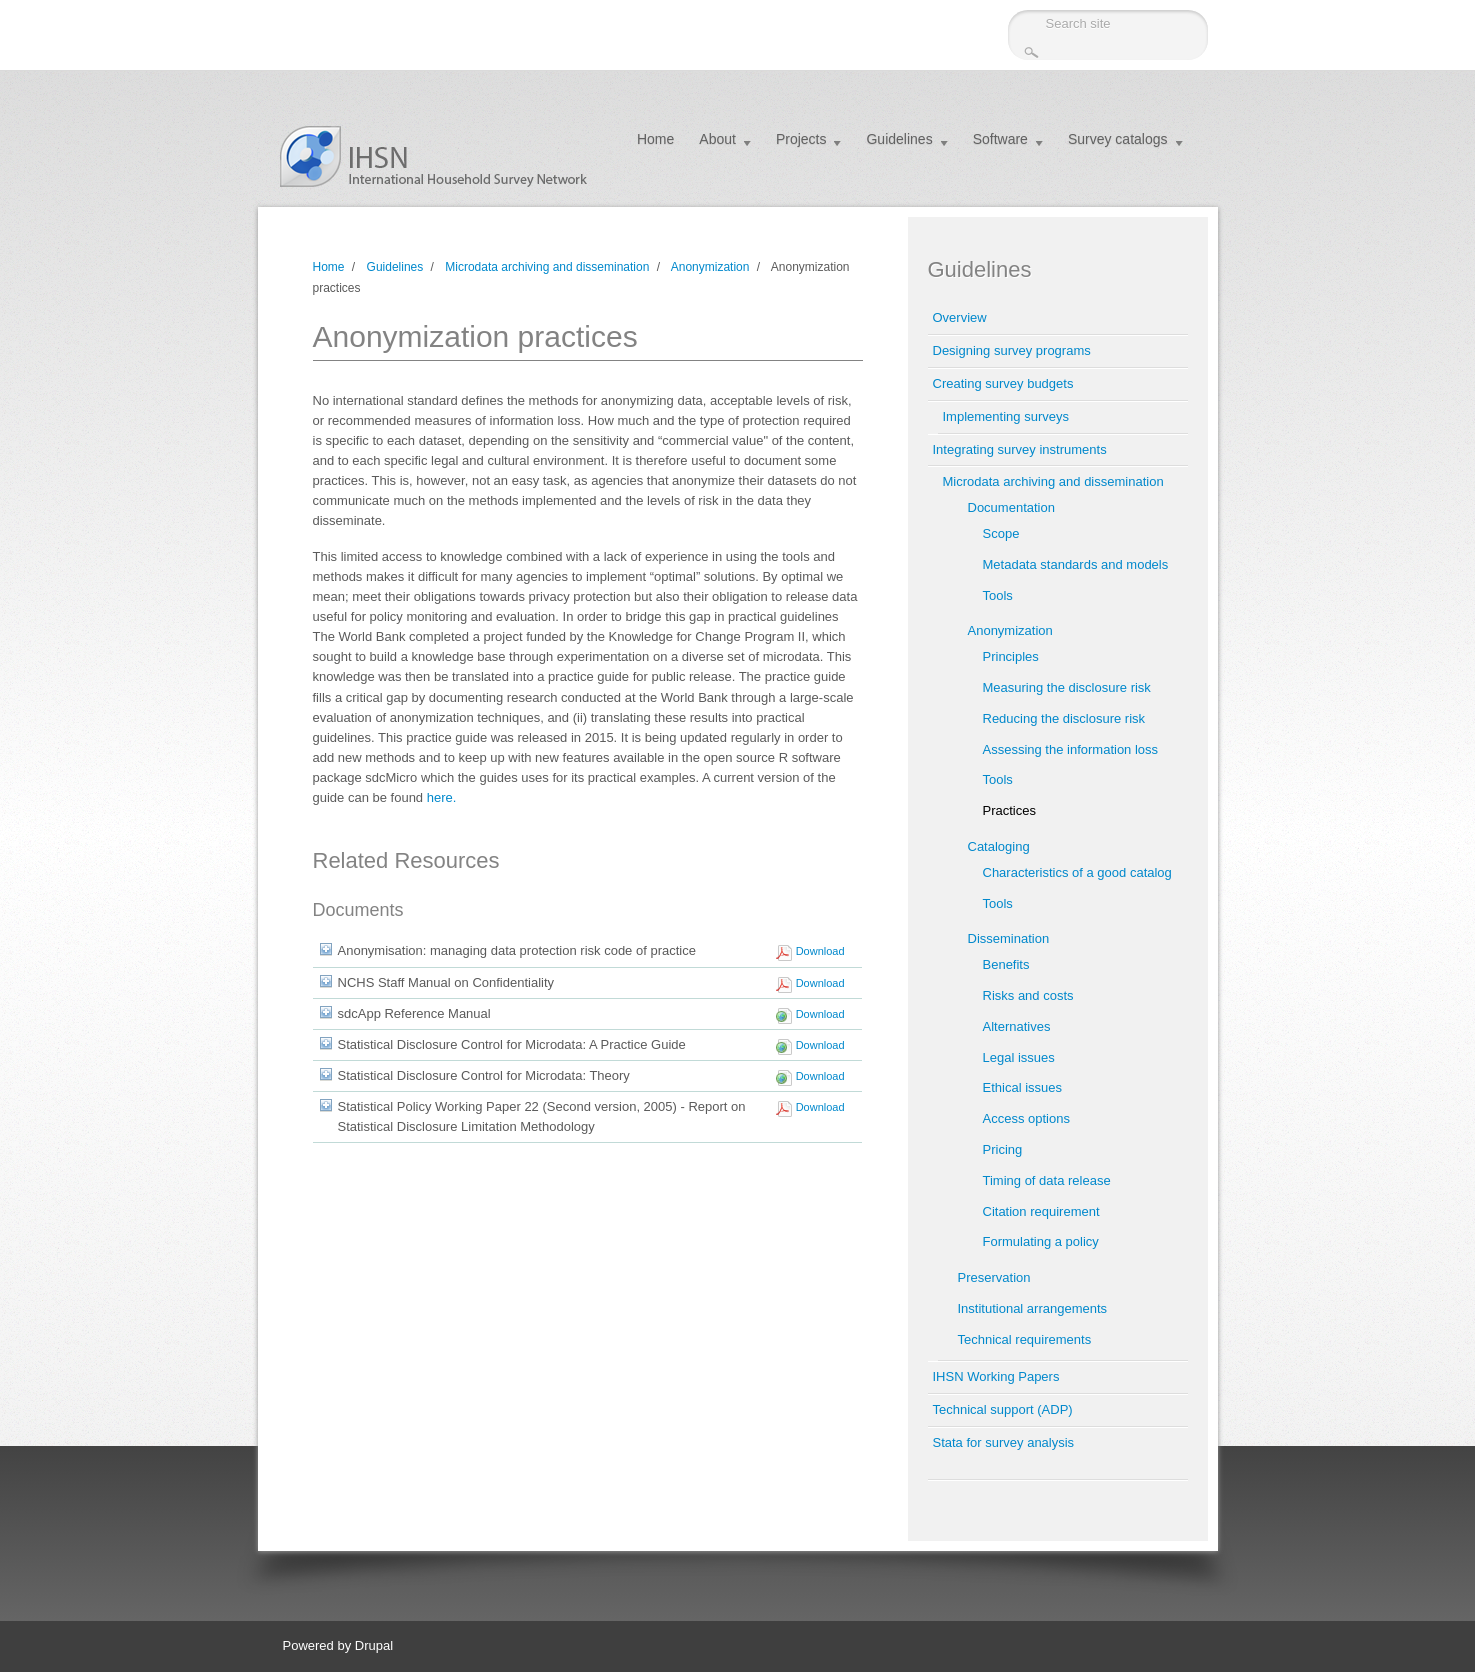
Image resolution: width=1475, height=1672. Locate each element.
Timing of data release (1047, 1180)
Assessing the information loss (1071, 749)
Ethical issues (1022, 1087)
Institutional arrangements (1033, 1308)
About (717, 139)
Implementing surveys (1006, 416)
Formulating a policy (1041, 1241)
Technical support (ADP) (1003, 1409)
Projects (801, 139)
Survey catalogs (1118, 139)
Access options (1026, 1118)
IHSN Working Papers (996, 1376)
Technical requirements (1025, 1339)
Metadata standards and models (1076, 564)
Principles (1011, 656)
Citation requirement (1041, 1211)
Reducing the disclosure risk (1064, 718)
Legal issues (1019, 1057)
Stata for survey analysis (1004, 1442)
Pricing (1003, 1149)
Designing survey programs (1012, 350)
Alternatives (1017, 1026)
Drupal (374, 1645)
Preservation (994, 1277)
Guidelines (899, 139)
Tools (998, 595)
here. (442, 797)
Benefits (1006, 964)
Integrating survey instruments (1020, 449)
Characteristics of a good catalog (1077, 872)
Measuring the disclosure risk (1067, 687)
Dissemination (1009, 938)
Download (820, 951)
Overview (960, 317)
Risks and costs (1028, 995)
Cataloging (999, 846)
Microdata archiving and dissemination (547, 267)
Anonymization (710, 267)
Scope (1001, 533)
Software (1000, 139)
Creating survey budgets (1003, 383)
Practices (1009, 810)
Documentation (1011, 507)
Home (655, 139)
